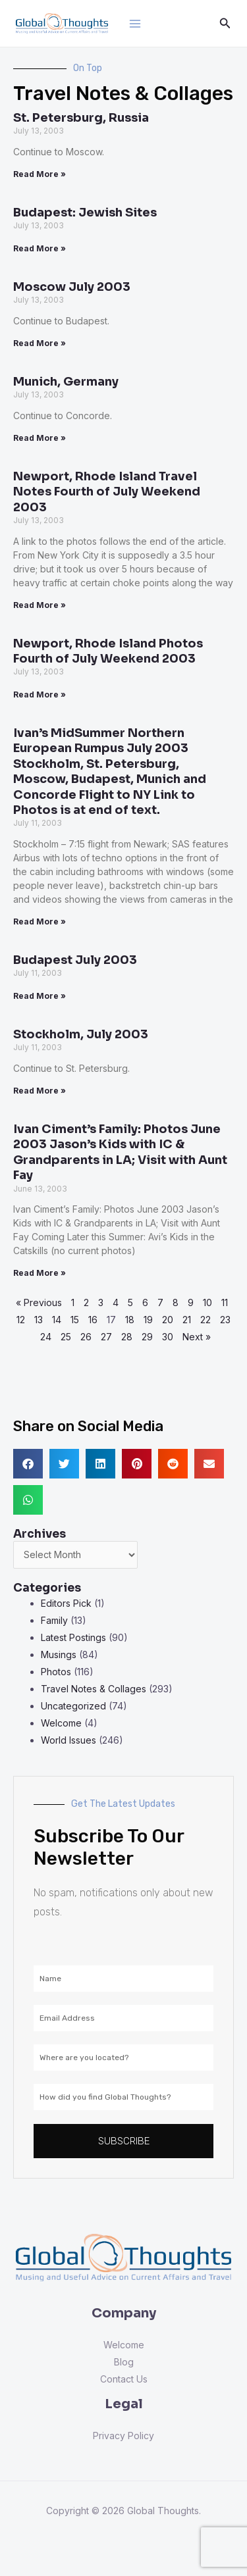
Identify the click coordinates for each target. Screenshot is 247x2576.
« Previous (39, 1302)
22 (205, 1319)
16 (92, 1319)
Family (54, 1620)
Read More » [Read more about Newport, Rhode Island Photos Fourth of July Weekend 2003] (39, 694)
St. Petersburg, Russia (81, 118)
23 (225, 1319)
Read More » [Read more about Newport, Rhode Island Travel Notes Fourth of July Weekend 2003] (39, 605)
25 (66, 1336)
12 (20, 1319)
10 (207, 1302)
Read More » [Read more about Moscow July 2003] (39, 343)
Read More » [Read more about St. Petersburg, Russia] (39, 174)
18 (129, 1319)
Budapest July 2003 (75, 960)
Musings (58, 1654)
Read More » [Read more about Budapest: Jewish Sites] (39, 248)
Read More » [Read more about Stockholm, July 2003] (39, 1091)
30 (167, 1336)
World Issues (68, 1740)
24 (45, 1336)
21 (186, 1319)
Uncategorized (73, 1705)
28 (126, 1336)
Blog (124, 2361)
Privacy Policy (123, 2435)
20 (167, 1319)
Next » (196, 1336)
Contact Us (124, 2379)
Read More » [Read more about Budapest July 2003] (39, 996)
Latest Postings (73, 1637)
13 (38, 1319)
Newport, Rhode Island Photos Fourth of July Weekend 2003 (108, 651)
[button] (28, 1463)
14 (56, 1319)
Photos (56, 1671)
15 (74, 1319)
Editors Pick (66, 1603)
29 (147, 1336)
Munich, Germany (66, 381)
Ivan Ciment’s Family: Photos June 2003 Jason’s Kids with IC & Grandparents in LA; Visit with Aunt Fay (120, 1152)
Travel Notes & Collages (93, 1688)
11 (224, 1302)
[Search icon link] (225, 23)
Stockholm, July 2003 (80, 1034)
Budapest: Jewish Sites (85, 212)
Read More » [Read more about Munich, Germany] (39, 438)
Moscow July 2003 (71, 287)
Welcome (61, 1723)
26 (86, 1336)
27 (106, 1336)
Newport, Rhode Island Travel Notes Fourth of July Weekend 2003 (106, 492)
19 (148, 1319)
